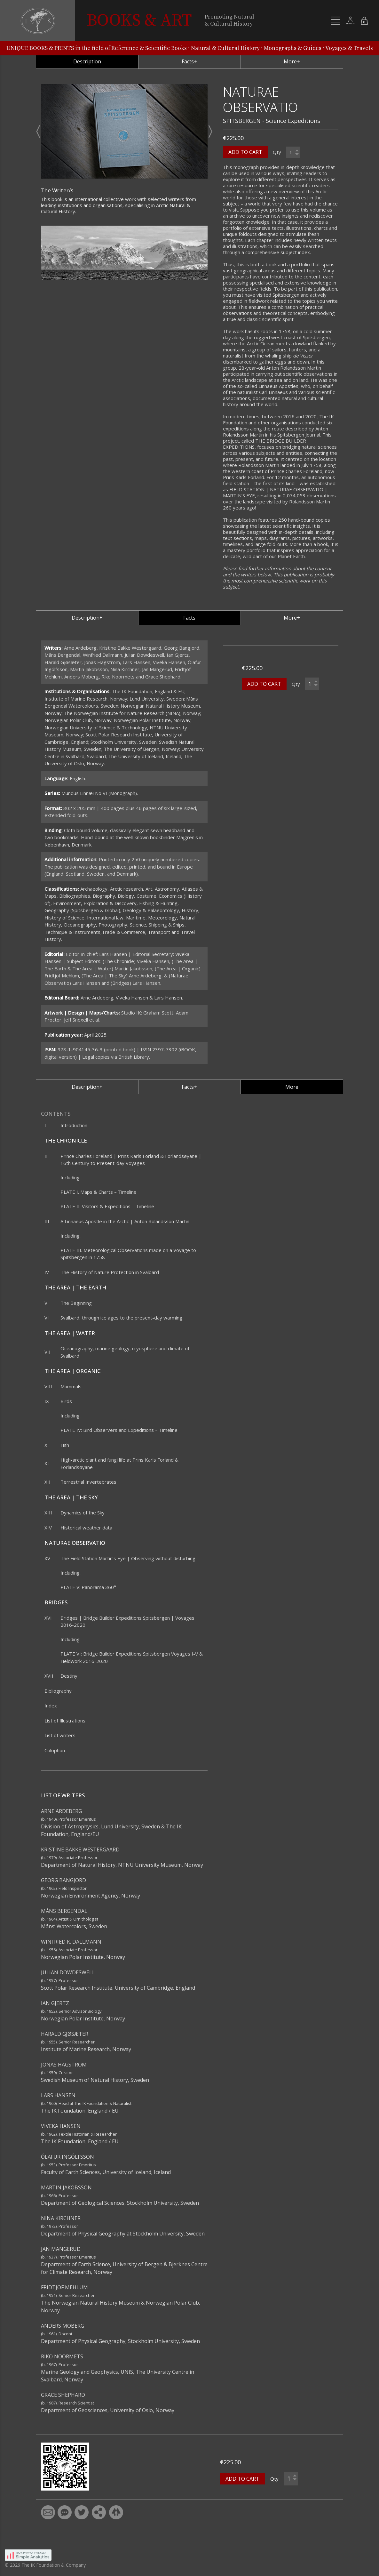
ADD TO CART (245, 168)
